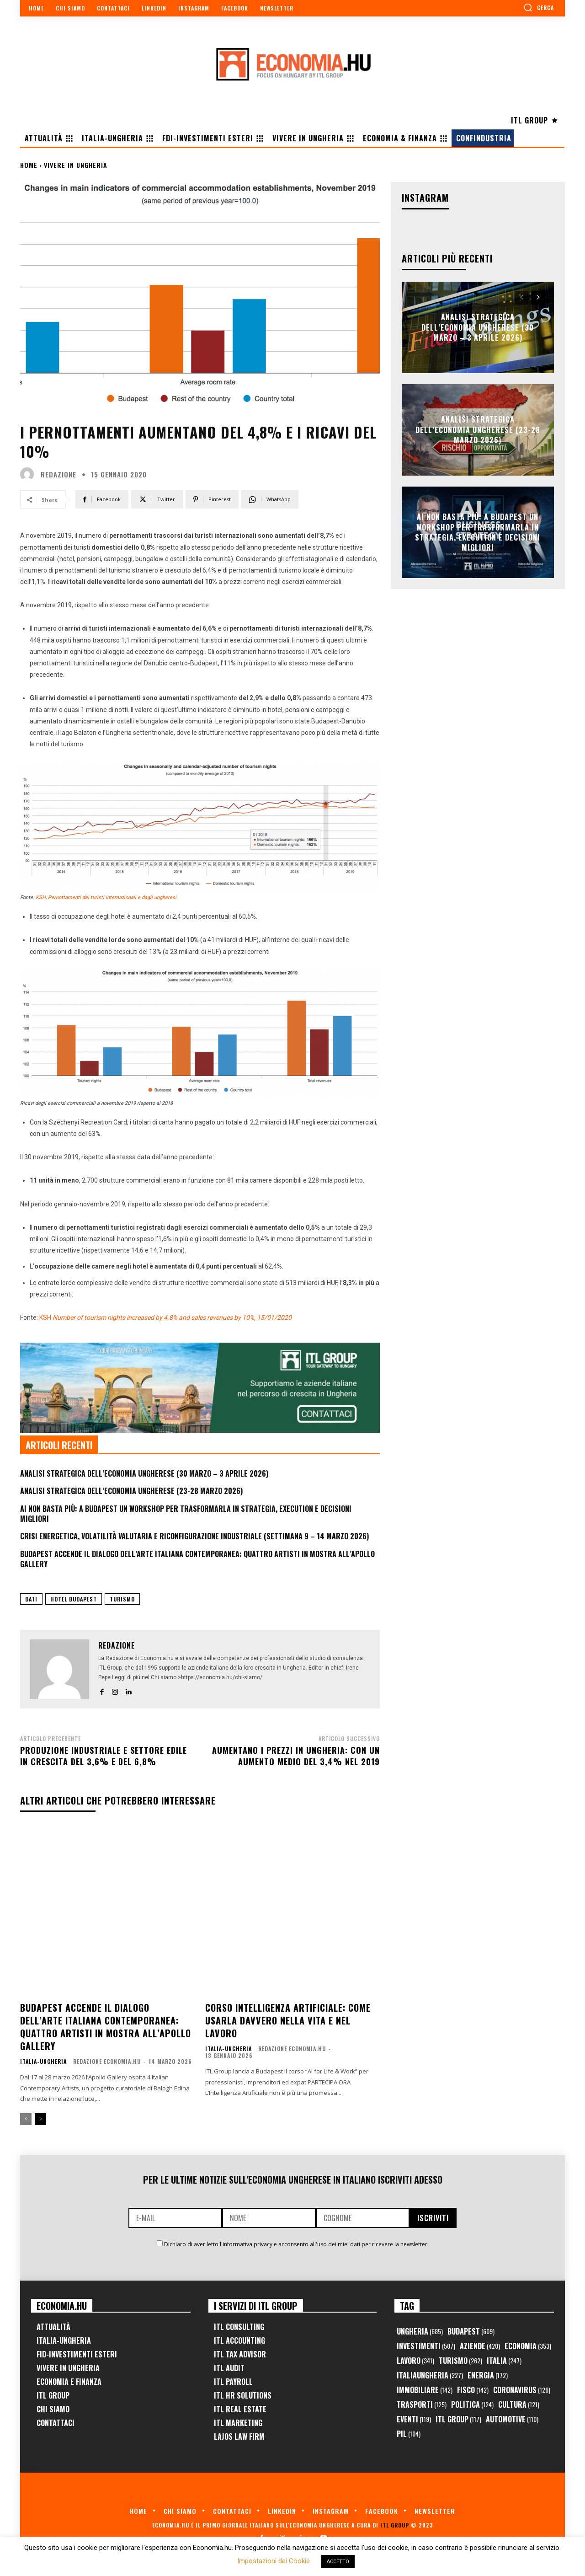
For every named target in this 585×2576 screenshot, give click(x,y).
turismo (122, 1599)
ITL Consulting (239, 2326)
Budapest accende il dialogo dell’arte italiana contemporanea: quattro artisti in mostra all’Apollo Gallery (197, 1558)
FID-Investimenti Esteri (77, 2354)
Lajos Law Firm (239, 2436)
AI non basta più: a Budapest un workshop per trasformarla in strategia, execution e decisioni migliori (185, 1513)
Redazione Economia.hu (107, 2061)
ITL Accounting (239, 2340)
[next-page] (40, 2119)
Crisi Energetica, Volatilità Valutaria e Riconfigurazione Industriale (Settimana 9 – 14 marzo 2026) (194, 1536)
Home (28, 165)
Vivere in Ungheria (75, 165)
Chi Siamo (53, 2409)
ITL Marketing (238, 2422)
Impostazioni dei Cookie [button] (273, 2561)
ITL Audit (229, 2367)
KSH (45, 1317)
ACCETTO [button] (338, 2562)
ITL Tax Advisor (240, 2354)
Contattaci (55, 2422)
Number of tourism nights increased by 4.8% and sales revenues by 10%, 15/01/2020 (172, 1317)
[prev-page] (26, 2119)
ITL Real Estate (240, 2409)
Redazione (58, 474)
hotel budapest (73, 1599)
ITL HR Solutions (242, 2395)
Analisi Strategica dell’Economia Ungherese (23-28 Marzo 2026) (131, 1490)
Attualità (53, 2326)
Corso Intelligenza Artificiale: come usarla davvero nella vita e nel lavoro (288, 2020)
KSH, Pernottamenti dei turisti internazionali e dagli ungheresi (106, 897)
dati (31, 1599)
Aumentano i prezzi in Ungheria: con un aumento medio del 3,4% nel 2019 (296, 1755)
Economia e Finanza (69, 2381)
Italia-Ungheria (43, 2061)
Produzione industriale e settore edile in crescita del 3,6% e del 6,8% (103, 1755)
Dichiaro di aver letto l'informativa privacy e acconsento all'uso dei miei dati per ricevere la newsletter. (296, 2244)
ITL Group (53, 2395)
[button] (538, 7)
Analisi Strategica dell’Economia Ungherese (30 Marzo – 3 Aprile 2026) (144, 1473)
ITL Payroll (233, 2381)
